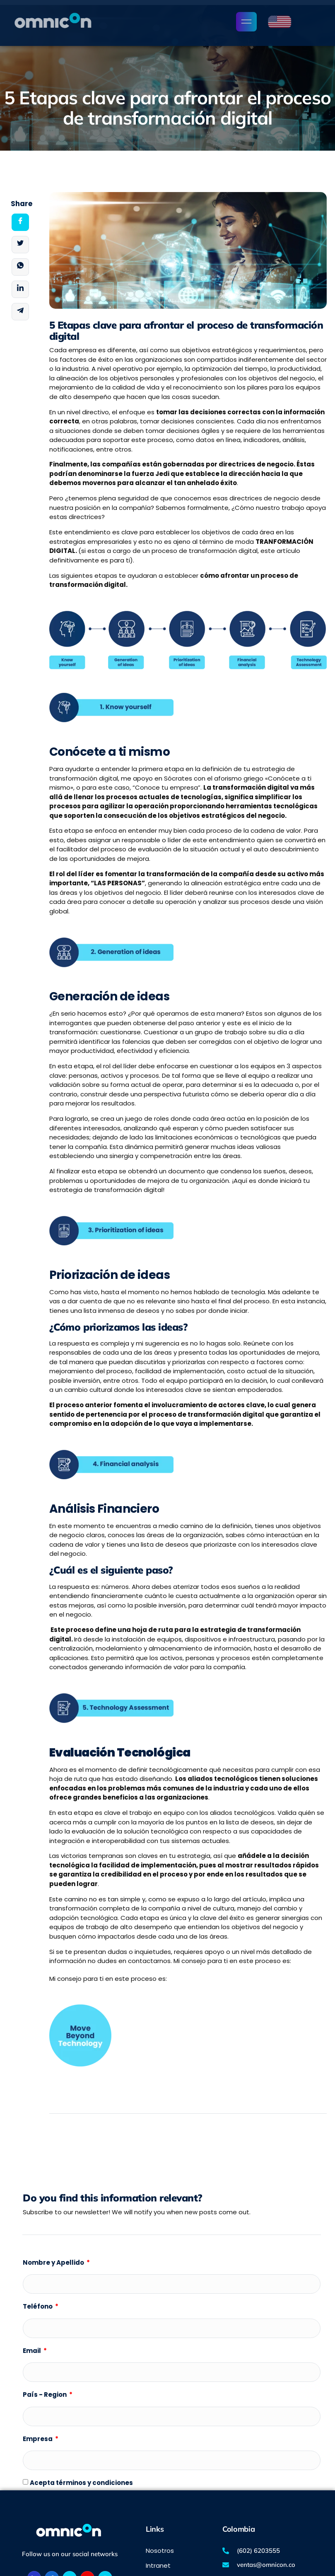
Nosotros (160, 2550)
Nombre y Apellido (54, 2262)
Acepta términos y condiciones (81, 2482)
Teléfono (38, 2306)
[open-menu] (246, 21)
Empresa (38, 2438)
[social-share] (20, 222)
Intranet (158, 2565)
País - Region (45, 2394)
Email (32, 2350)
